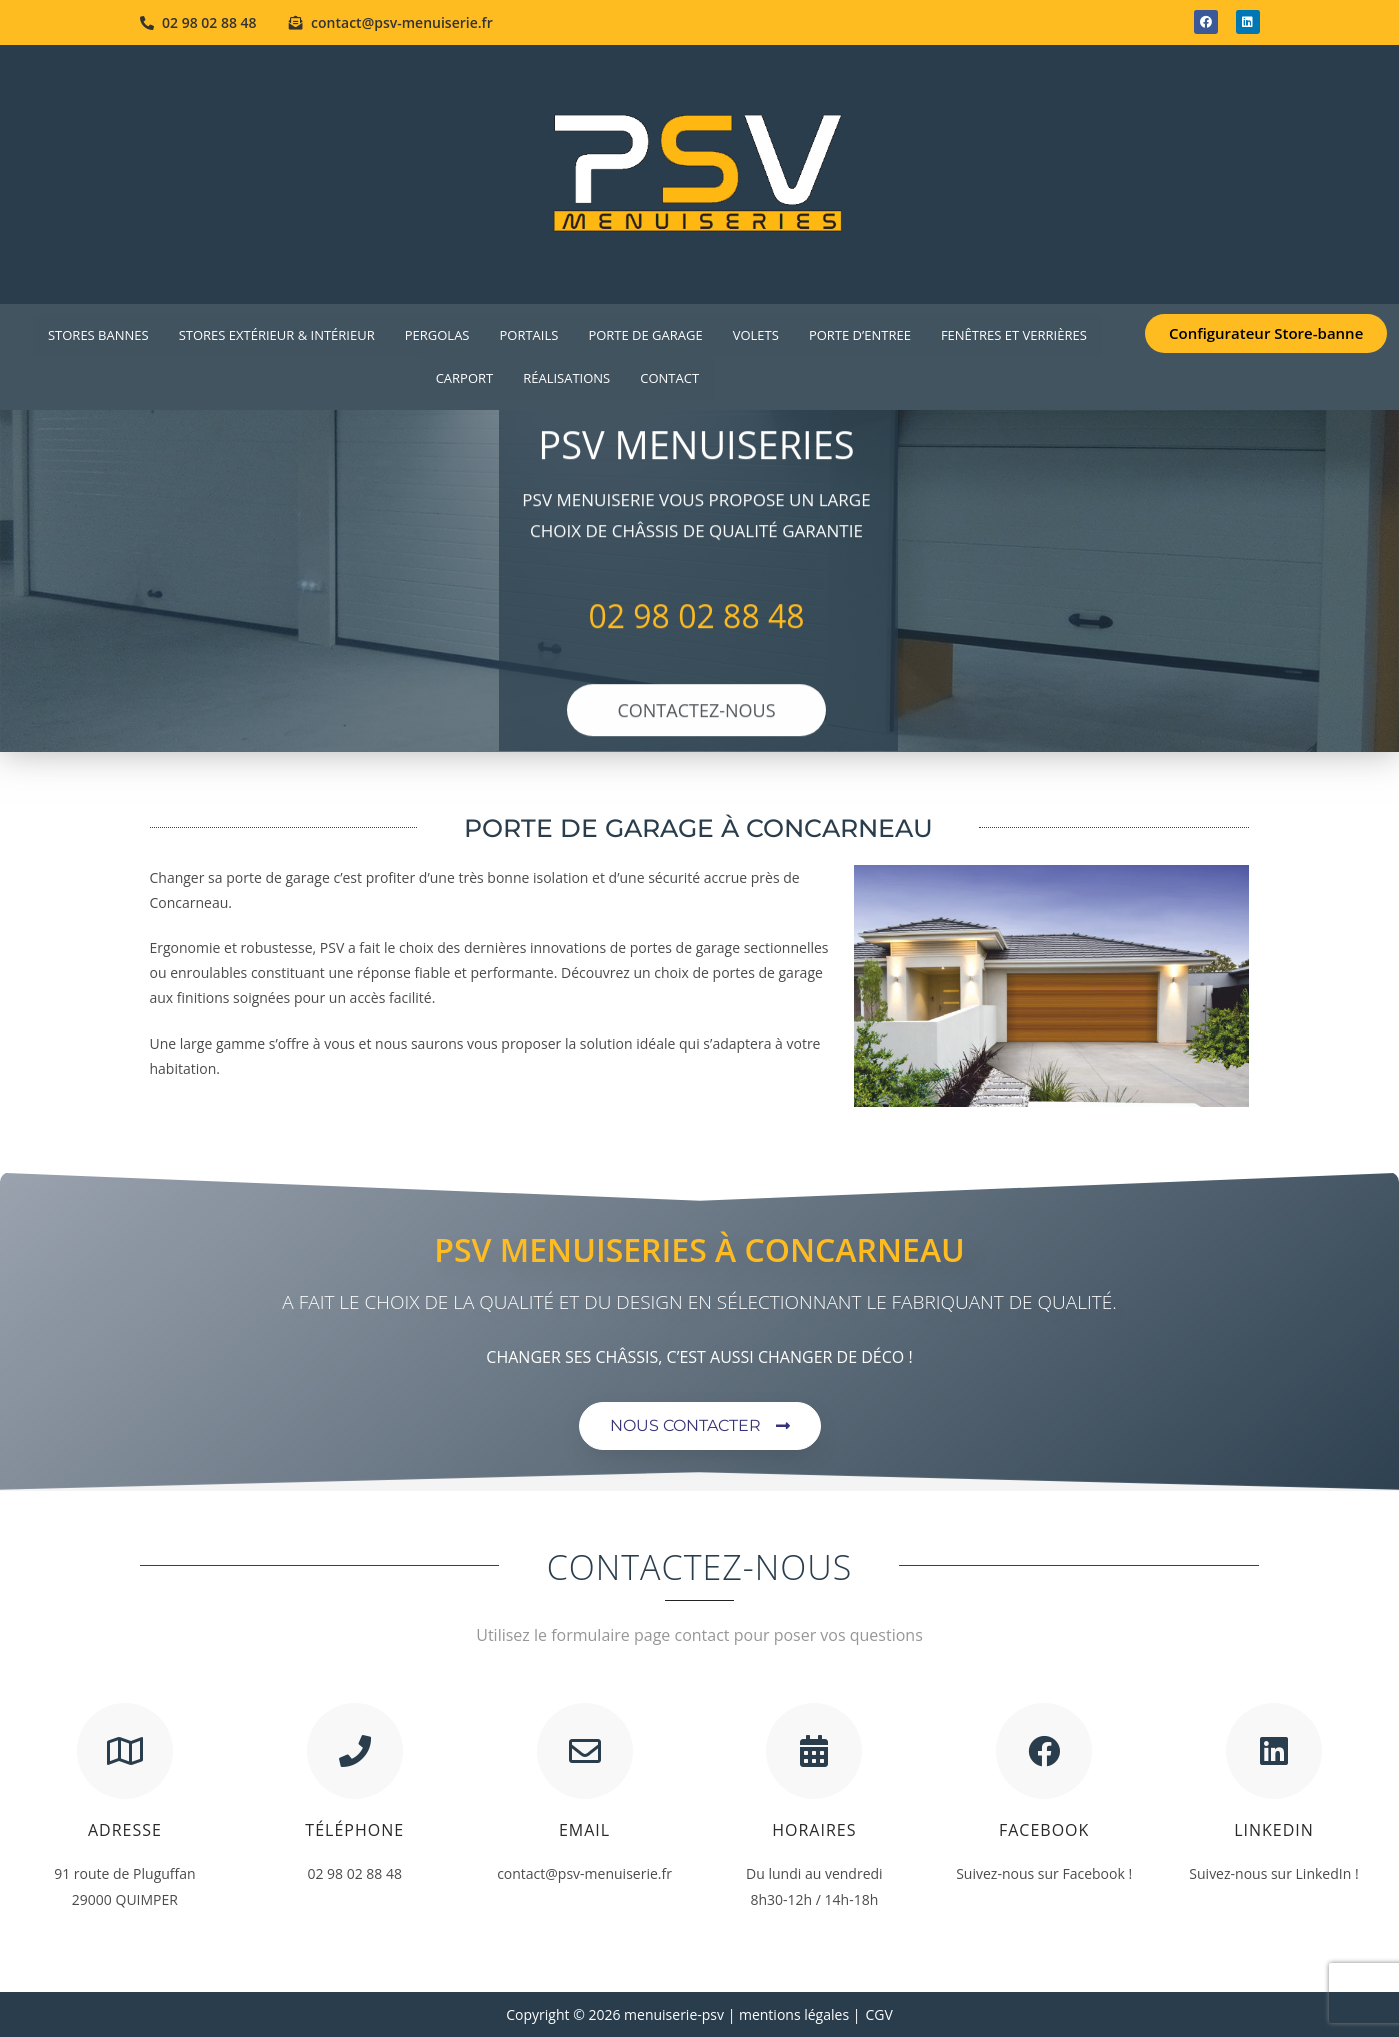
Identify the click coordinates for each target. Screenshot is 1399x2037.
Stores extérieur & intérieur (277, 335)
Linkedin (1274, 1830)
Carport (465, 378)
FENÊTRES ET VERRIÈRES (1014, 335)
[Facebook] (1044, 1751)
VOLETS (756, 335)
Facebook (1044, 1830)
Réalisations (566, 378)
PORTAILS (528, 335)
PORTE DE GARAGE (645, 335)
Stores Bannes (98, 335)
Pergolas (437, 335)
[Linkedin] (1274, 1751)
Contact (669, 378)
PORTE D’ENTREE (860, 335)
